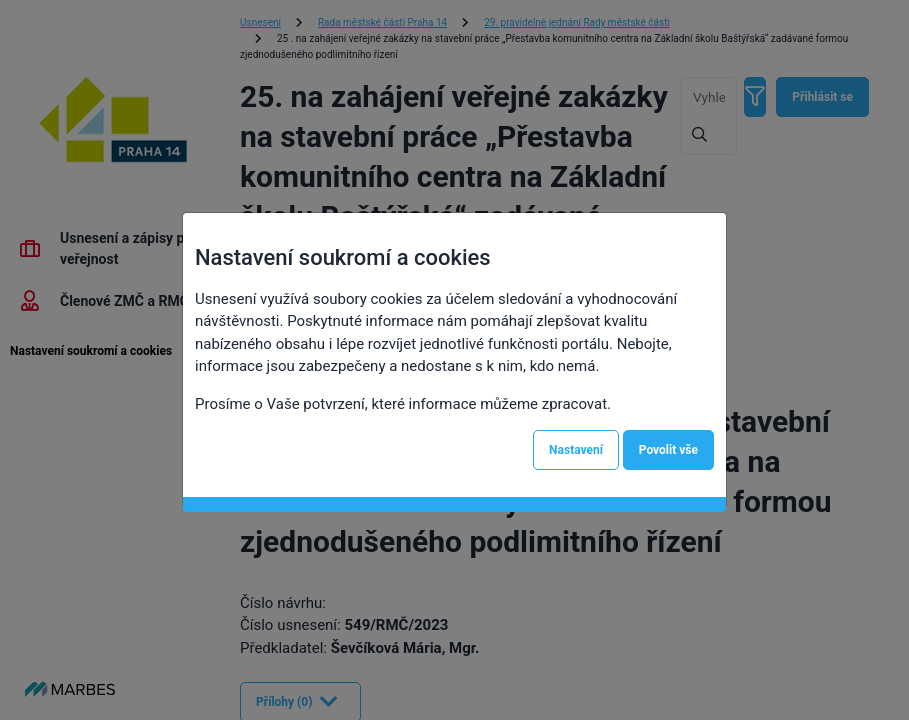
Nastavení (576, 450)
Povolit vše (668, 450)
